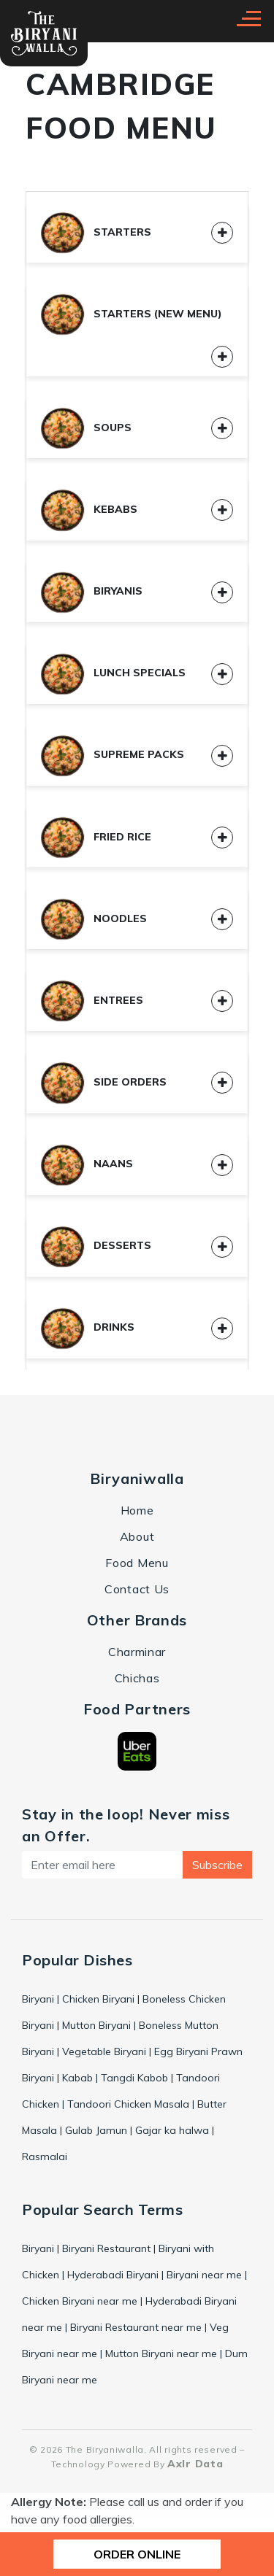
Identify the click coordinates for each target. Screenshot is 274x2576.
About (137, 1536)
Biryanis (91, 590)
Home (137, 1510)
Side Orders (104, 1081)
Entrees (92, 1000)
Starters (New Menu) (131, 313)
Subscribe (217, 1864)
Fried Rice (96, 836)
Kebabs (89, 509)
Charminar (137, 1651)
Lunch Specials (113, 672)
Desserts (96, 1245)
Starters (96, 232)
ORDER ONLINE (137, 2554)
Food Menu (136, 1562)
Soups (86, 427)
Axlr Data (195, 2463)
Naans (87, 1163)
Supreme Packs (112, 754)
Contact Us (137, 1589)
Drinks (87, 1327)
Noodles (94, 918)
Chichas (137, 1678)
